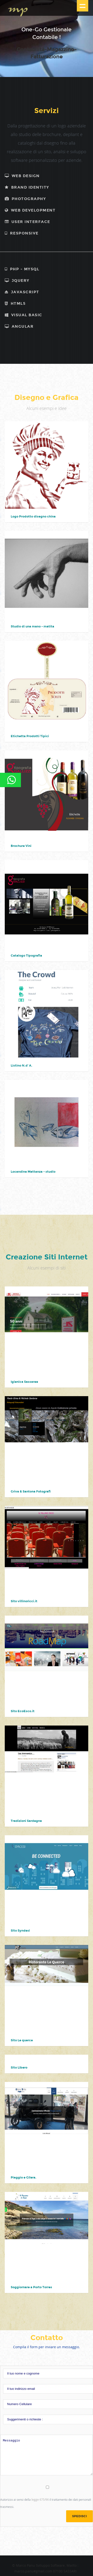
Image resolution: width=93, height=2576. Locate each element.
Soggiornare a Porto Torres (31, 2287)
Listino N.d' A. (21, 1065)
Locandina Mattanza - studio (33, 1172)
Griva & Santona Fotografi (31, 1491)
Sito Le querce (22, 2040)
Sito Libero (19, 2068)
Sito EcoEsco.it (22, 1711)
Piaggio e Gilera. (23, 2177)
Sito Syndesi (20, 1931)
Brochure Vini (21, 846)
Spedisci (79, 2516)
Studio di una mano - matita (32, 626)
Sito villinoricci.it (24, 1601)
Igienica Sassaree (24, 1382)
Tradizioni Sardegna (26, 1821)
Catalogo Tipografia (26, 956)
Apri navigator (82, 5)
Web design (26, 176)
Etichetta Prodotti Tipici (30, 736)
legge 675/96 (40, 2499)
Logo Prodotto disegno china (33, 516)
